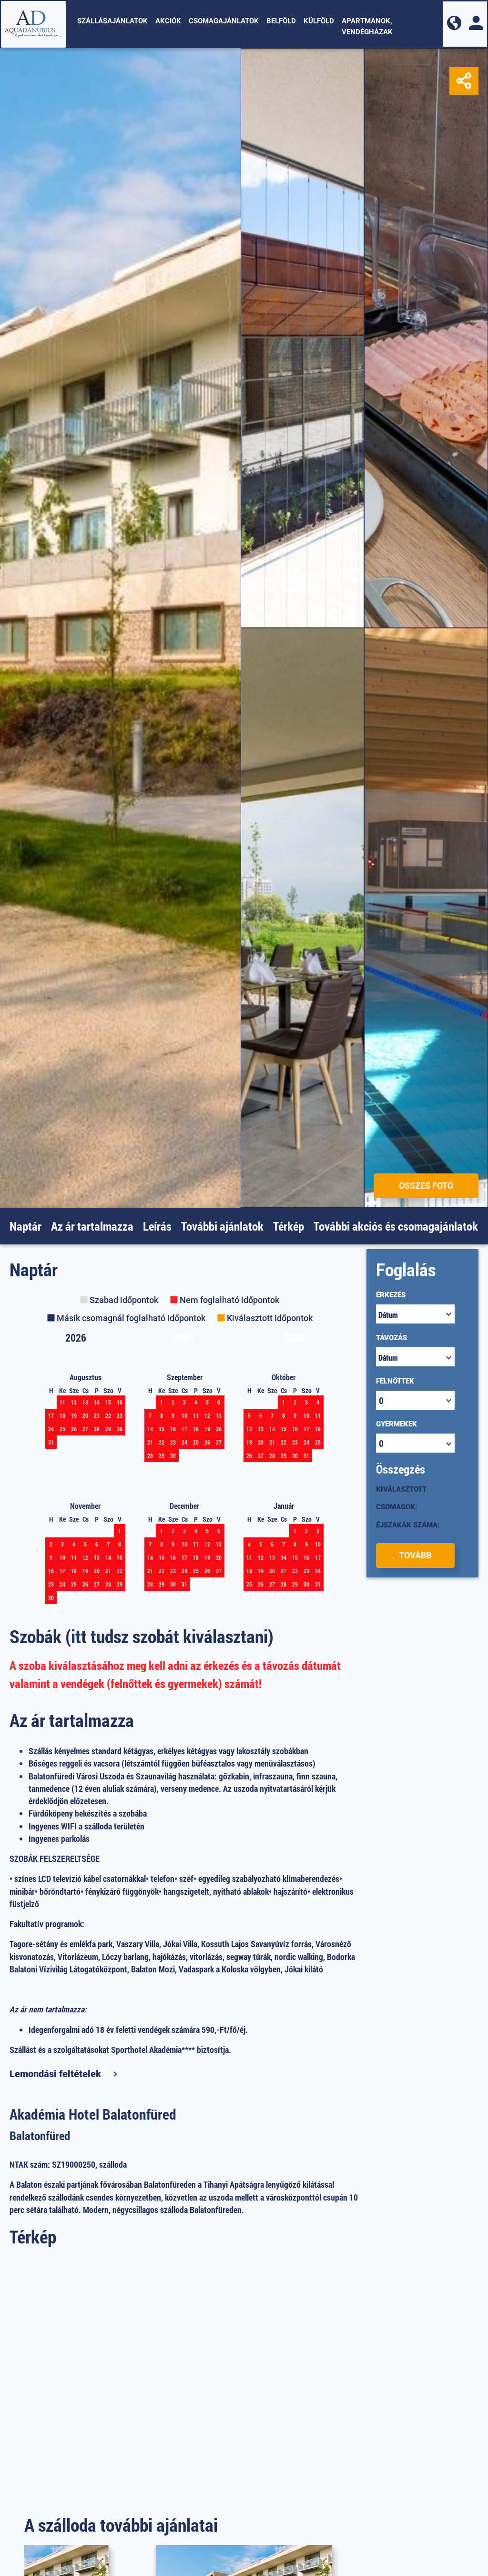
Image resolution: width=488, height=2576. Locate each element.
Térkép (288, 1226)
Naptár (25, 1226)
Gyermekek (396, 1424)
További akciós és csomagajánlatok (396, 1226)
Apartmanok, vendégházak (367, 26)
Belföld (281, 21)
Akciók (168, 21)
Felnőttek (395, 1381)
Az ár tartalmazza (92, 1226)
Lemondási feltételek (55, 2074)
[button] (454, 24)
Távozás (391, 1338)
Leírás (157, 1226)
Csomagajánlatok (224, 21)
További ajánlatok (222, 1226)
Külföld (319, 21)
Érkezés (391, 1295)
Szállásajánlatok (112, 21)
